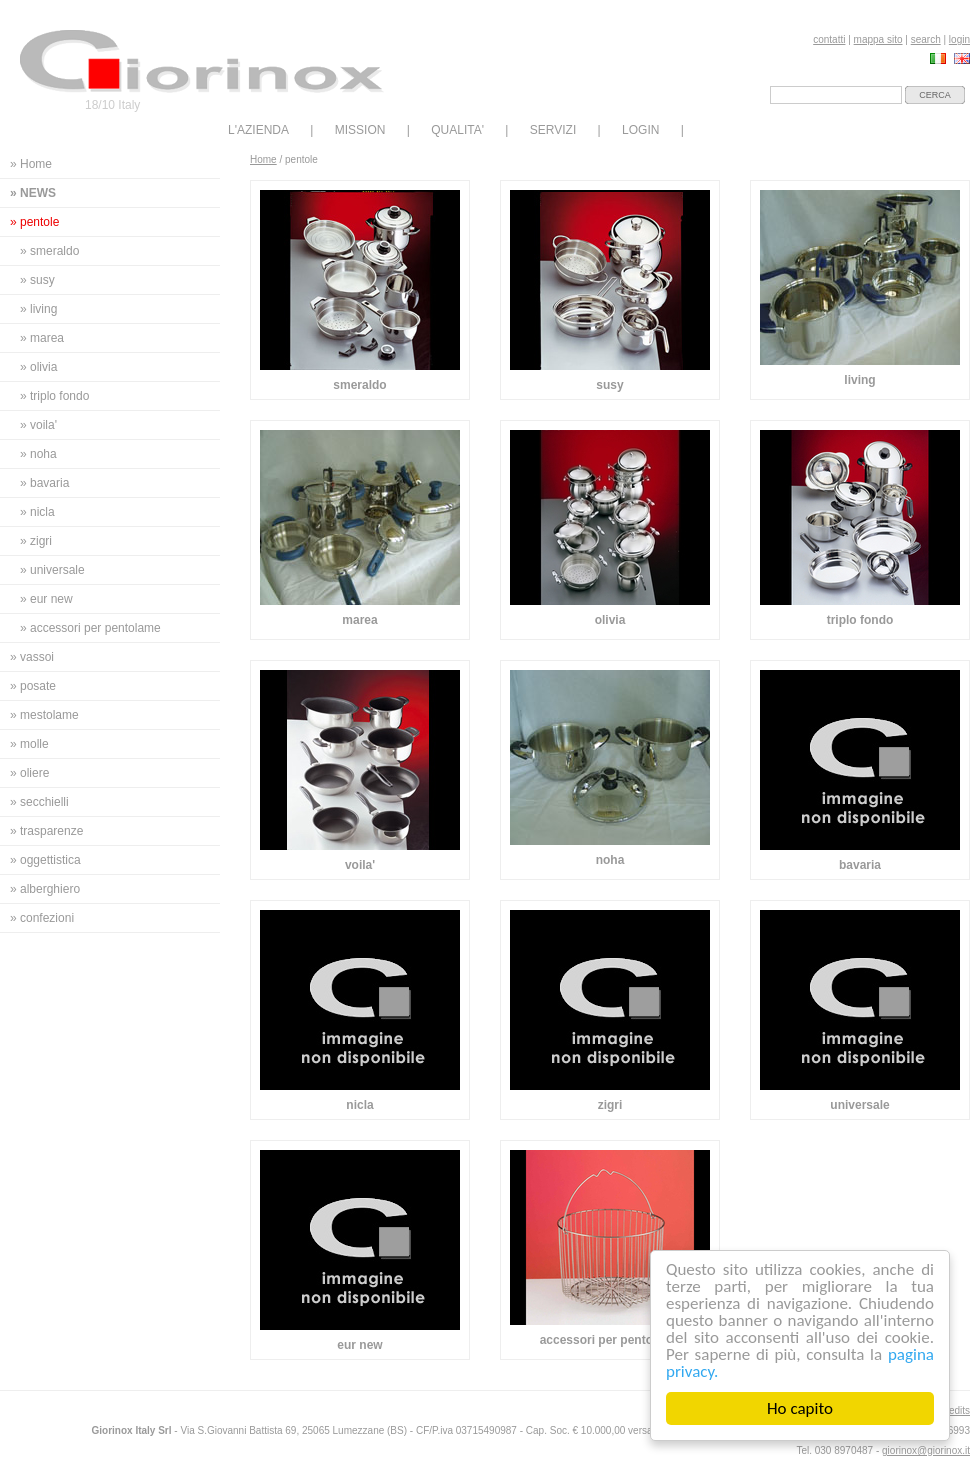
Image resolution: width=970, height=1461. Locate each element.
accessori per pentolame (610, 1340)
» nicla (37, 512)
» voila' (38, 425)
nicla (359, 1105)
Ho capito (800, 1408)
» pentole (34, 222)
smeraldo (359, 385)
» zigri (36, 541)
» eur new (46, 599)
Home (263, 159)
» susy (37, 280)
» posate (33, 686)
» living (38, 309)
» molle (29, 744)
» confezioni (42, 918)
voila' (360, 865)
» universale (52, 570)
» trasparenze (46, 831)
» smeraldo (49, 251)
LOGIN (640, 130)
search (926, 39)
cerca (935, 95)
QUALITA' (457, 130)
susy (609, 385)
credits (955, 1410)
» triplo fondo (54, 396)
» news (33, 193)
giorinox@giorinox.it (926, 1450)
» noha (38, 454)
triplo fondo (860, 620)
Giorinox (202, 61)
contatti (829, 39)
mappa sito (878, 39)
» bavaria (44, 483)
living (859, 380)
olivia (610, 620)
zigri (610, 1105)
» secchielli (39, 802)
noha (610, 860)
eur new (359, 1345)
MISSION (360, 130)
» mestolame (44, 715)
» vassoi (32, 657)
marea (359, 620)
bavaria (860, 865)
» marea (42, 338)
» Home (31, 164)
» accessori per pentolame (90, 628)
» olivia (38, 367)
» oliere (29, 773)
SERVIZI (553, 130)
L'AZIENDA (258, 130)
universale (859, 1105)
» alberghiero (45, 889)
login (959, 39)
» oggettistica (45, 860)
